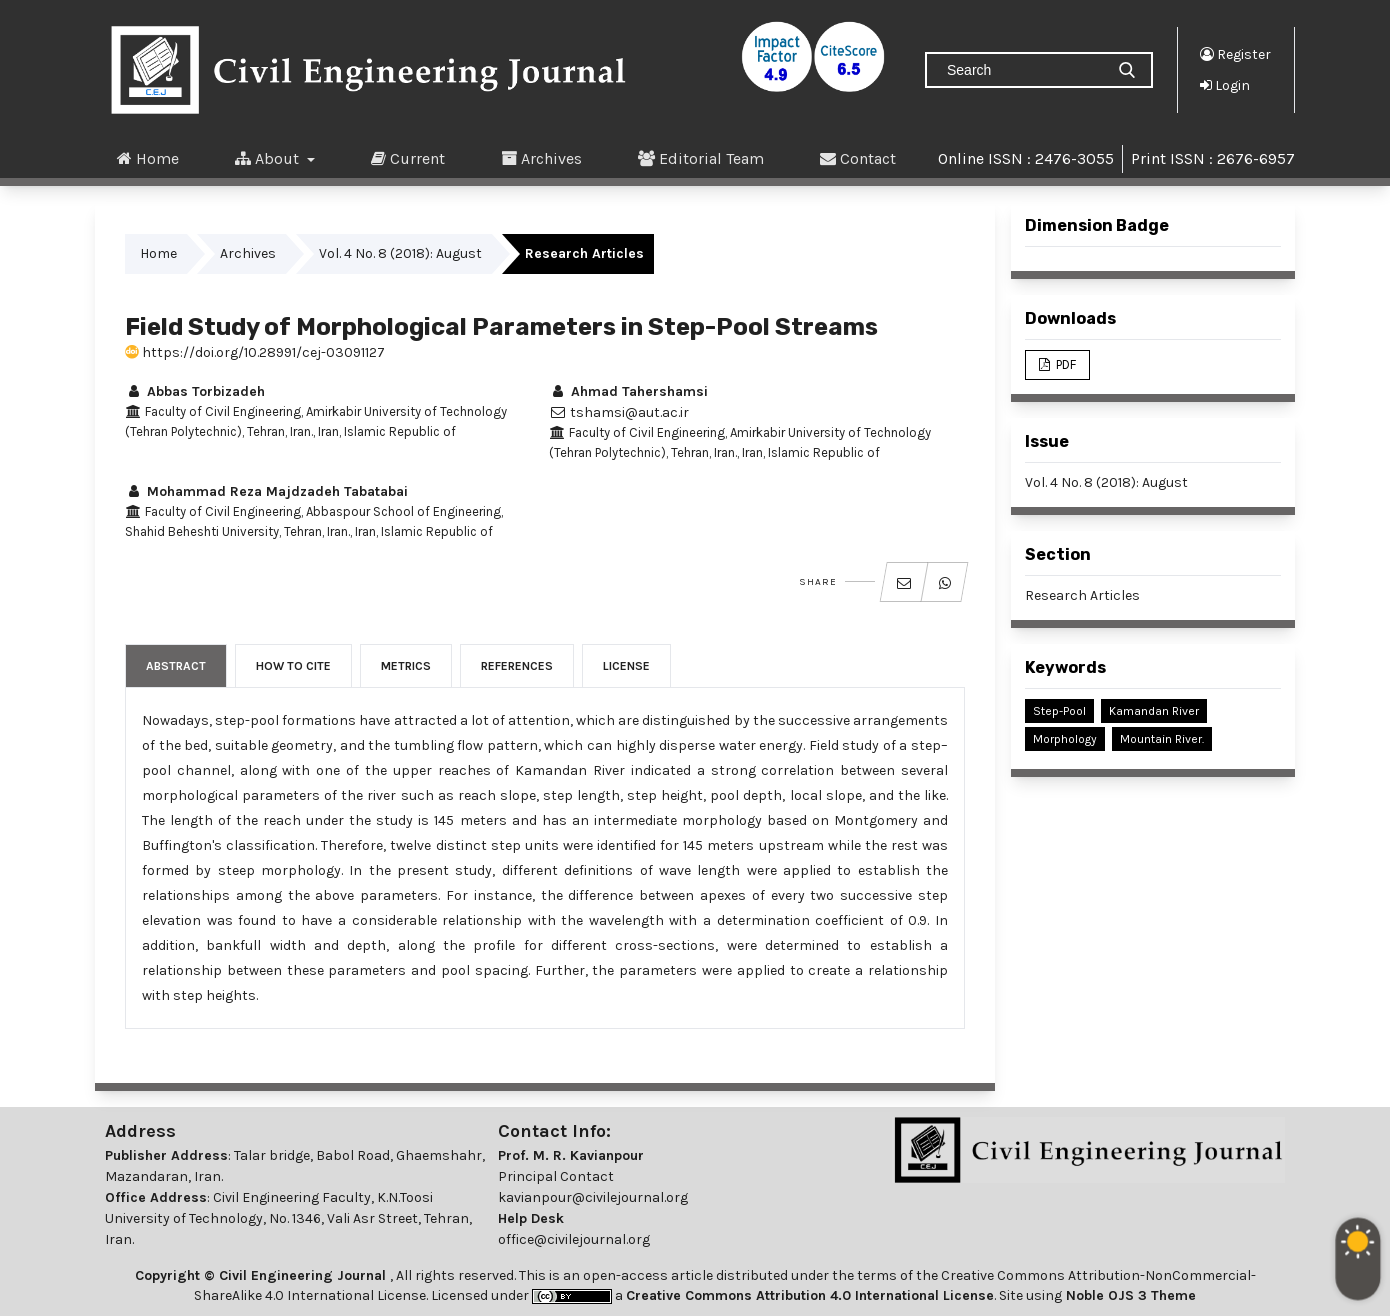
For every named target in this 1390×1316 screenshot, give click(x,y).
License (626, 666)
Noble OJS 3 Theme (1129, 1295)
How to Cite (293, 666)
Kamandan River (1154, 711)
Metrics (406, 666)
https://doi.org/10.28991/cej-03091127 (255, 352)
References (517, 666)
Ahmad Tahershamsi (628, 391)
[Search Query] (1023, 70)
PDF (1064, 364)
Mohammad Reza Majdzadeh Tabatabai (266, 491)
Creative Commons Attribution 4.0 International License (810, 1295)
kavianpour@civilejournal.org (593, 1197)
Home (148, 158)
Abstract (176, 666)
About (269, 158)
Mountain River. (1162, 739)
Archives (541, 158)
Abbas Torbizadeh (195, 391)
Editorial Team (701, 158)
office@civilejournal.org (574, 1239)
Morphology (1065, 739)
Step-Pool (1059, 711)
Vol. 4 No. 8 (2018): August (400, 253)
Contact (858, 158)
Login (1225, 85)
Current (408, 158)
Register (1235, 54)
